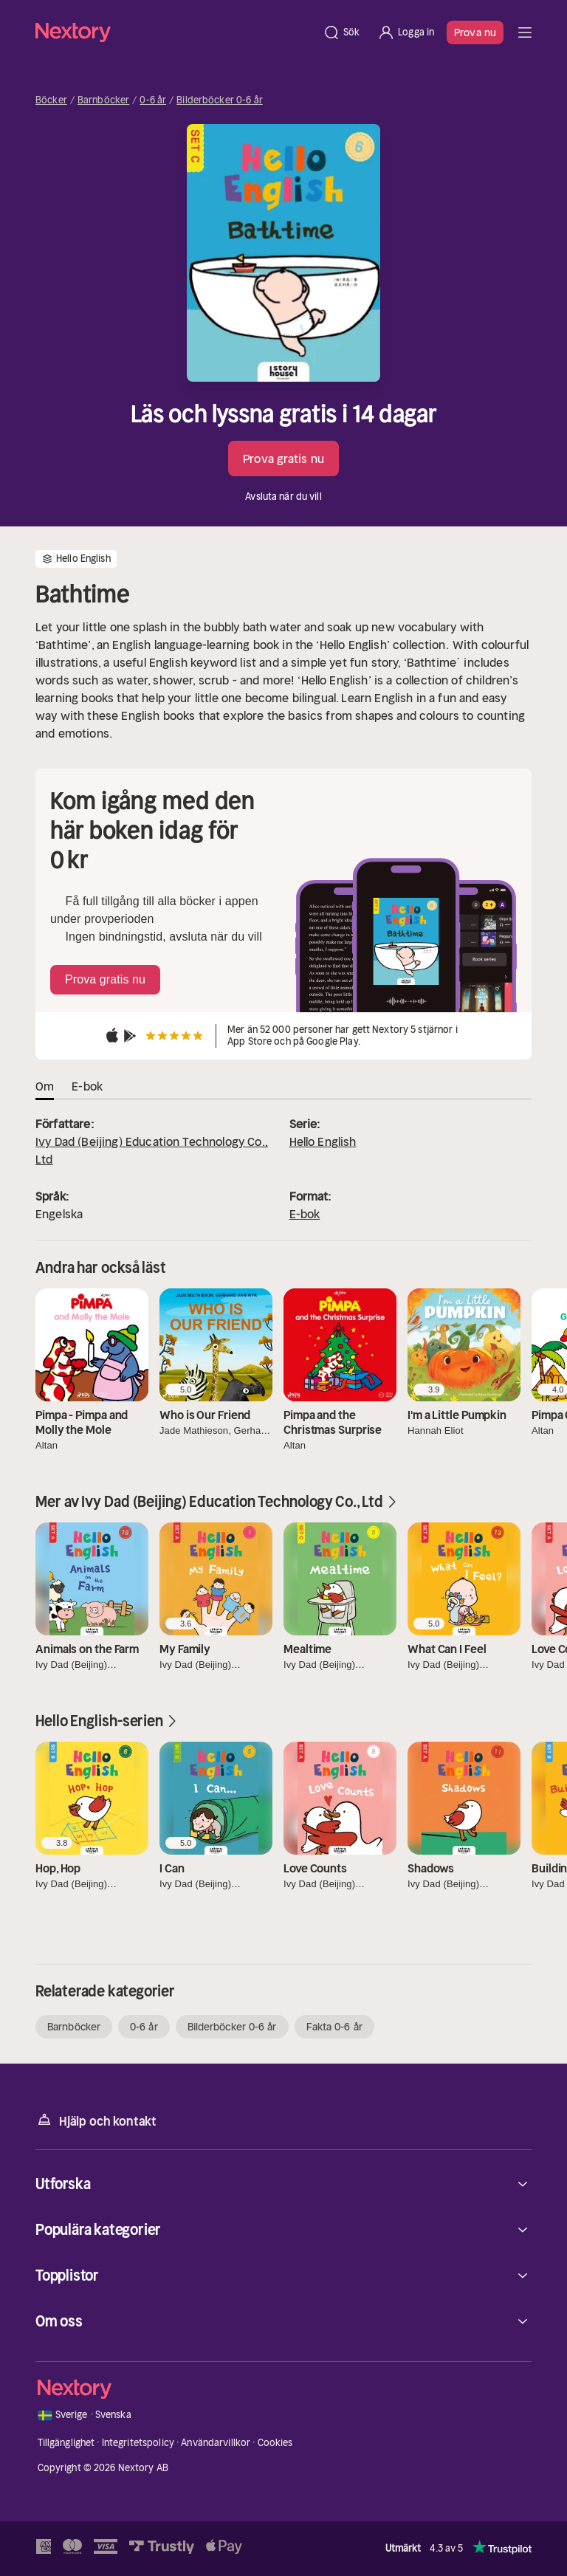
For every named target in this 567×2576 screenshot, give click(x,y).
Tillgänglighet (66, 2442)
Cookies (275, 2442)
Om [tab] (44, 1086)
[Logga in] (405, 32)
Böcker (51, 100)
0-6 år (153, 100)
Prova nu (475, 32)
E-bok (304, 1213)
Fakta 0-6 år (334, 2026)
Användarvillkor (215, 2442)
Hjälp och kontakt (96, 2120)
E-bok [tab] (87, 1086)
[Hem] (174, 32)
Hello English (323, 1141)
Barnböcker (103, 100)
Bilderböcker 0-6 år (219, 100)
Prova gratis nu (283, 458)
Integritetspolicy (138, 2442)
